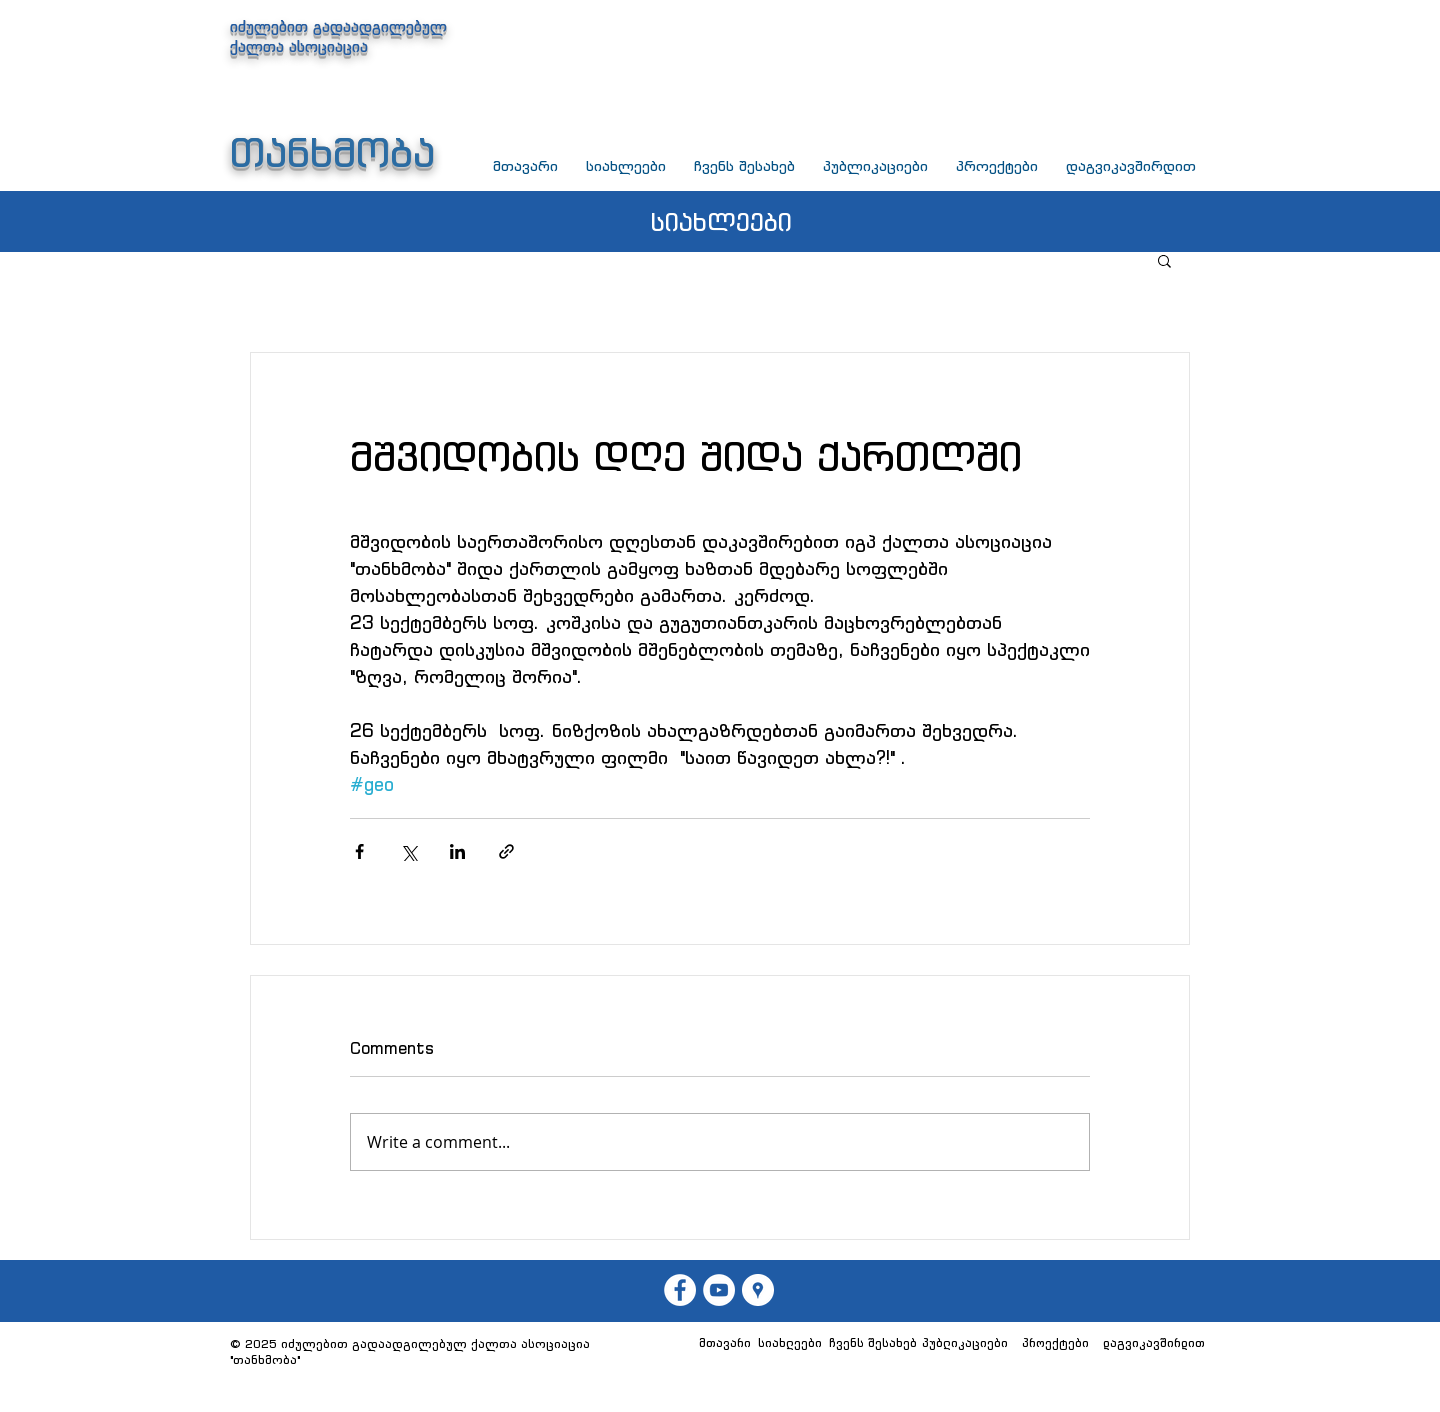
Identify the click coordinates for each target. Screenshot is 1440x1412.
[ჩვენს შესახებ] (873, 1343)
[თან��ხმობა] (680, 1290)
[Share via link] (506, 851)
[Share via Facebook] (359, 851)
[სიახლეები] (790, 1343)
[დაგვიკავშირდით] (1154, 1343)
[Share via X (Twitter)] (408, 851)
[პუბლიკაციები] (965, 1343)
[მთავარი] (724, 1343)
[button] (1164, 260)
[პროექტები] (1055, 1343)
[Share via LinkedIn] (457, 851)
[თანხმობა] (719, 1290)
